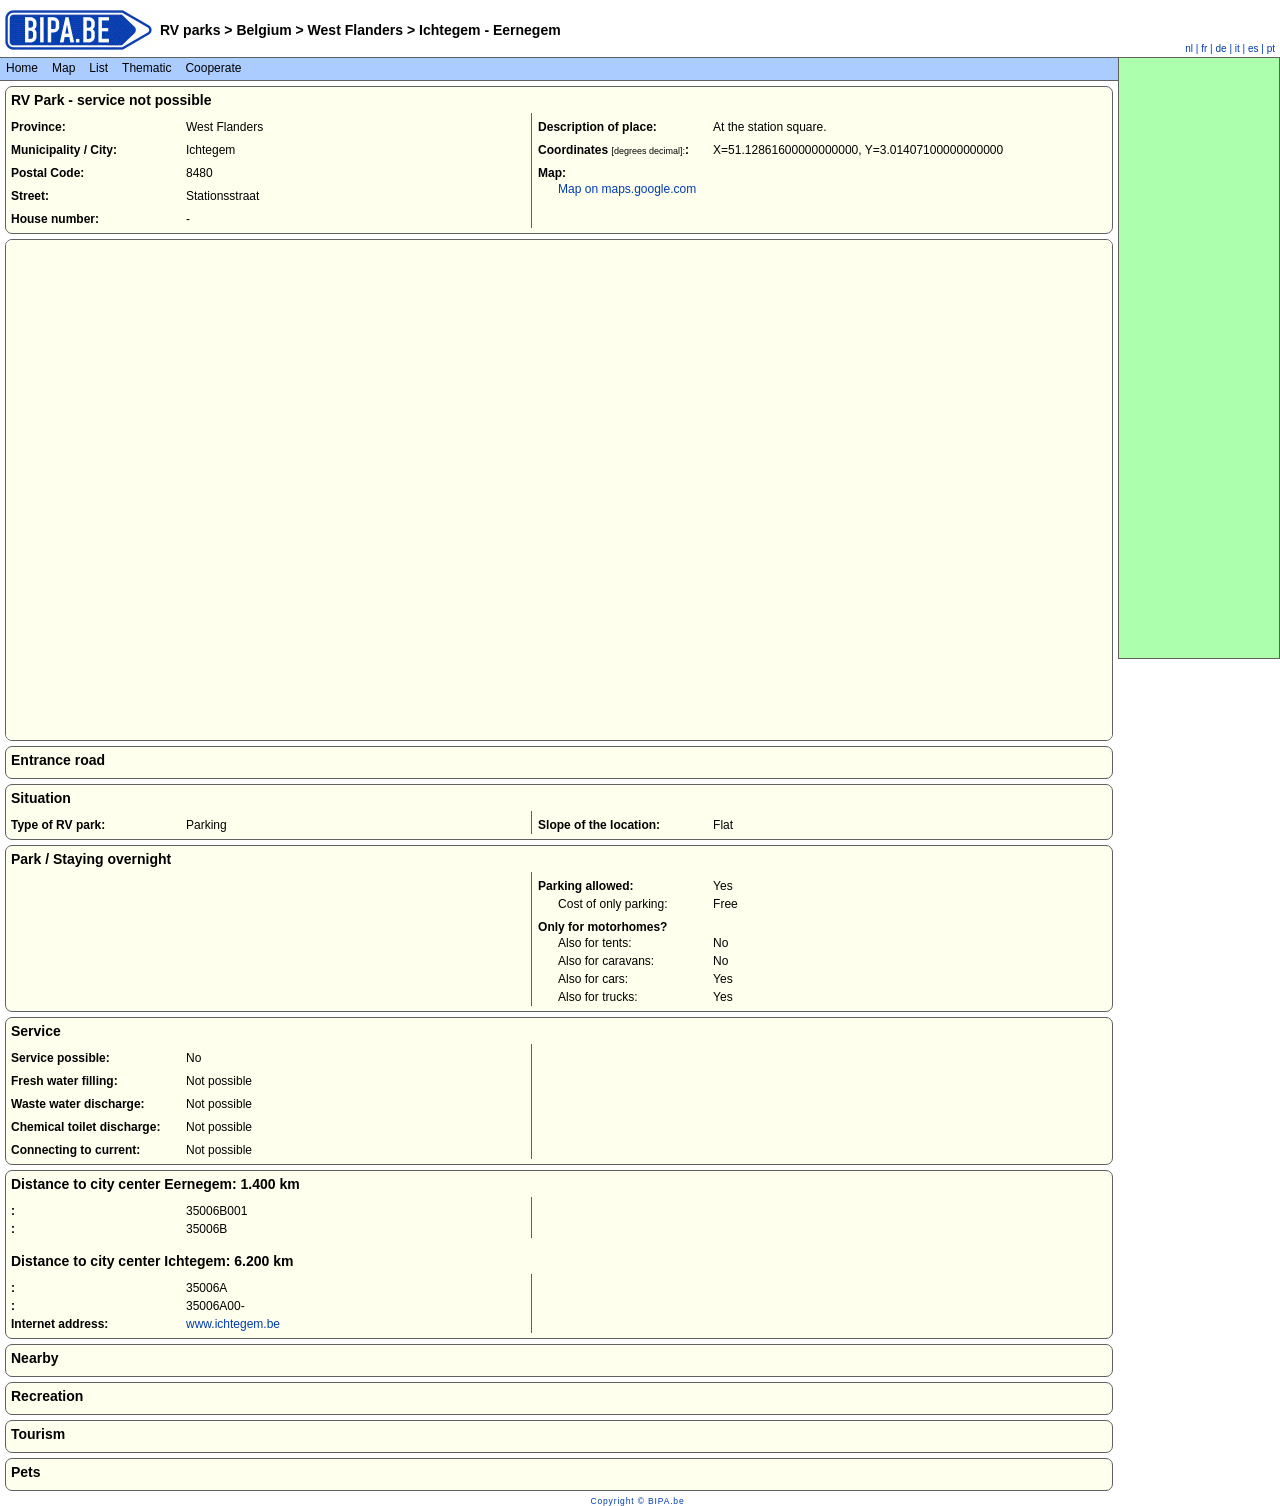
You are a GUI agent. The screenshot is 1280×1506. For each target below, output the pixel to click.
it (1237, 48)
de (1221, 48)
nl (1189, 48)
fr (1204, 48)
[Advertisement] (1199, 358)
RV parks (190, 30)
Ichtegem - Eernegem (488, 30)
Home (22, 68)
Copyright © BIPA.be (637, 1501)
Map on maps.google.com (627, 189)
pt (1271, 48)
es (1253, 48)
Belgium (264, 30)
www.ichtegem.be (233, 1324)
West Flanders (355, 30)
